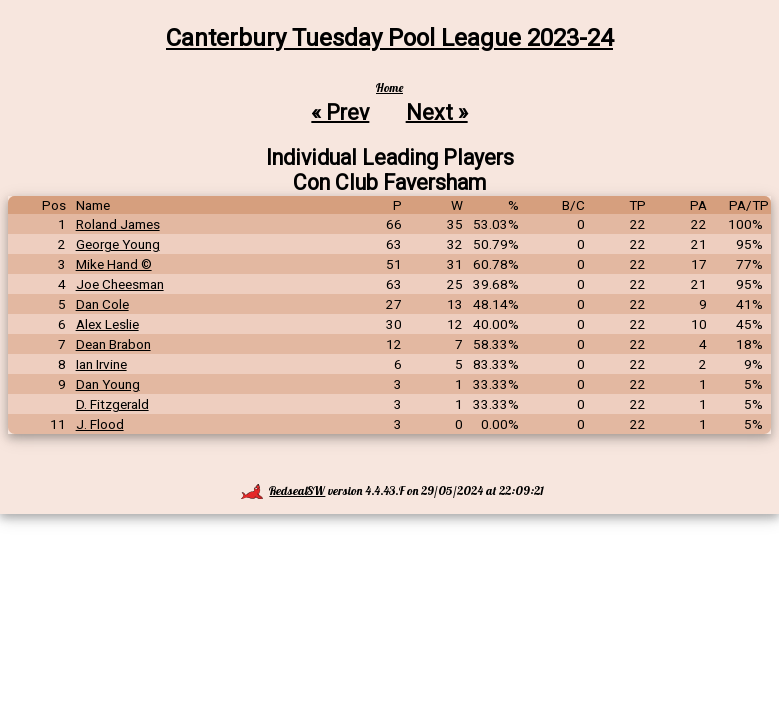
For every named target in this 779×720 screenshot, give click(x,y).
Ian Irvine (101, 364)
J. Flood (100, 424)
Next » (437, 111)
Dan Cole (102, 304)
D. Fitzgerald (112, 404)
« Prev (340, 111)
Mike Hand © (114, 264)
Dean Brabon (113, 344)
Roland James (118, 224)
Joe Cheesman (120, 284)
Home (389, 87)
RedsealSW (283, 490)
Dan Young (108, 384)
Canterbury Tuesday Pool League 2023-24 (389, 38)
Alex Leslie (107, 324)
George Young (118, 244)
